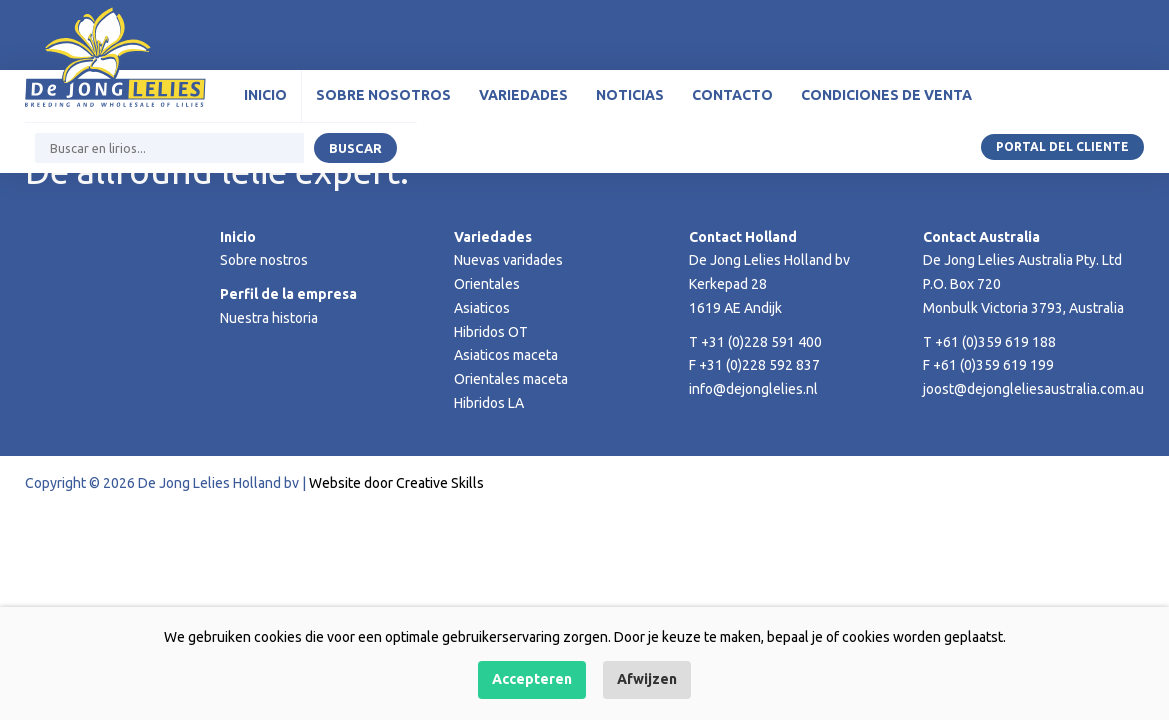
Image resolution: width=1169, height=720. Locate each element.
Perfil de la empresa (288, 294)
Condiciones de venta (886, 95)
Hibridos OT (491, 332)
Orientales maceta (511, 379)
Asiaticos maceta (506, 355)
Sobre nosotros (383, 95)
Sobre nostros (264, 260)
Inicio (265, 95)
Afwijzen (647, 679)
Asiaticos (482, 308)
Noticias (630, 95)
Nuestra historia (269, 318)
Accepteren (532, 679)
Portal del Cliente (1062, 146)
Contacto (732, 95)
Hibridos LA (489, 403)
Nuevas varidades (508, 260)
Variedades (523, 95)
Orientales (487, 284)
